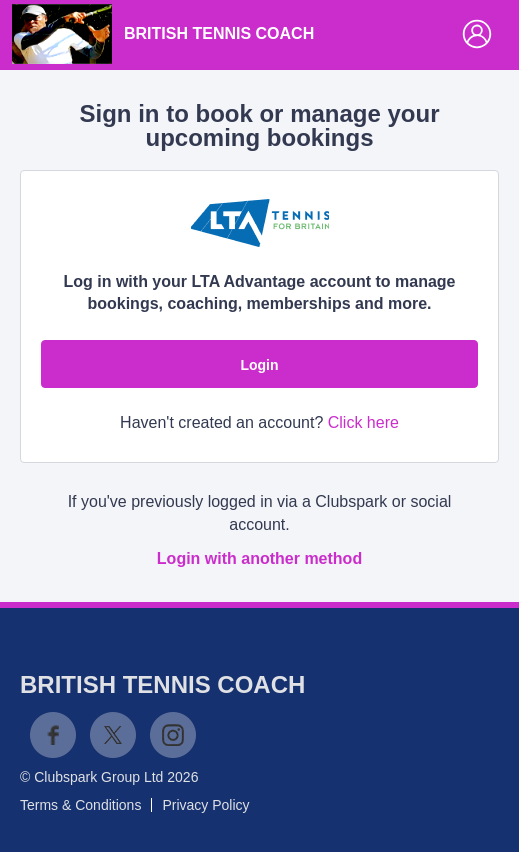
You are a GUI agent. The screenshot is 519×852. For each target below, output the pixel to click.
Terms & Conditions (80, 805)
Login (259, 365)
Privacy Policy (205, 805)
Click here (363, 422)
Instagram (173, 735)
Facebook (53, 735)
